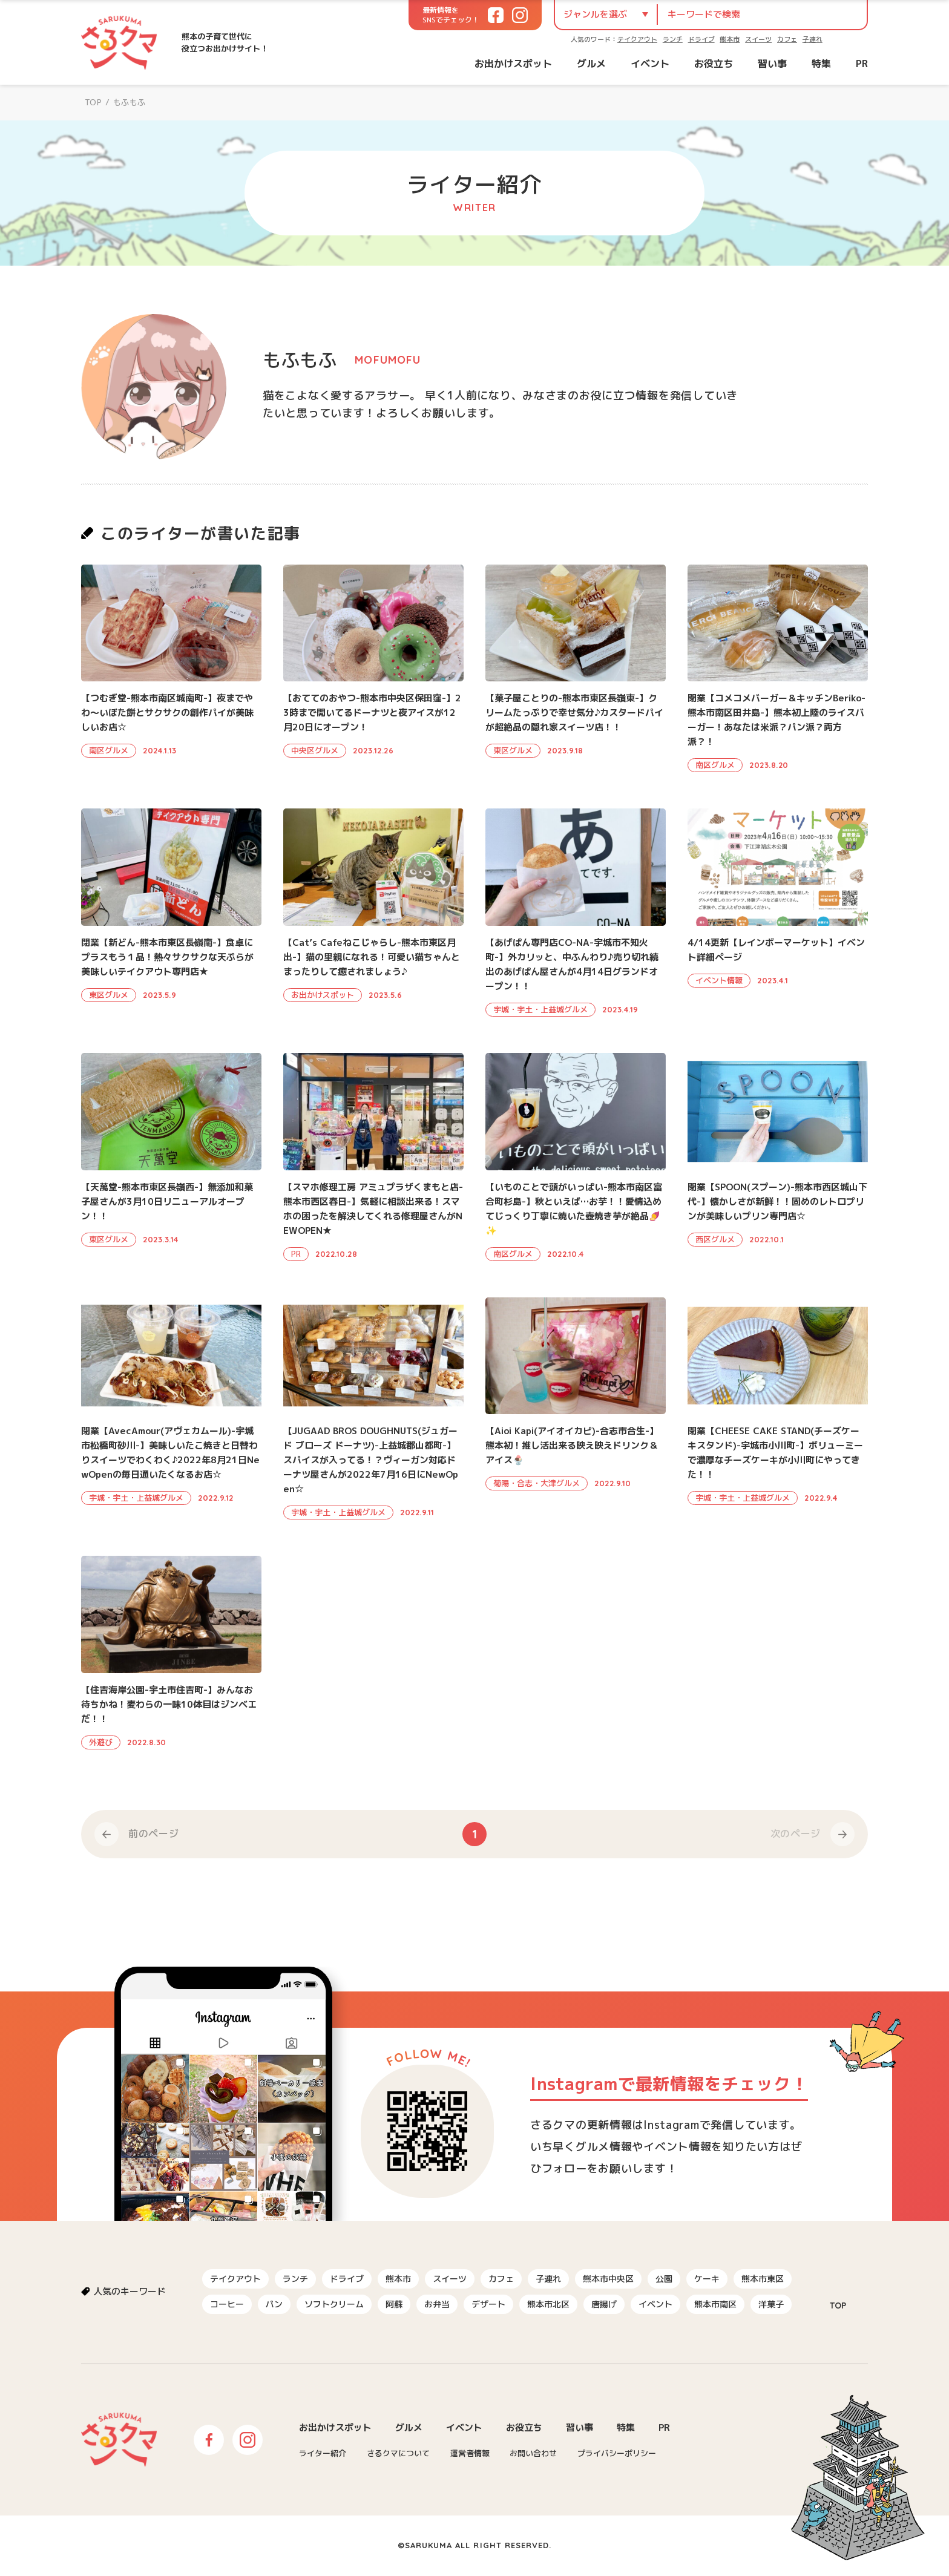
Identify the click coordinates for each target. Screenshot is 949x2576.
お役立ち (713, 63)
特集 (821, 63)
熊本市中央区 (608, 2278)
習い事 (772, 63)
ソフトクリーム (334, 2304)
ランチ (673, 39)
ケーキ (707, 2278)
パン (274, 2304)
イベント (650, 63)
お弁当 (437, 2304)
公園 (663, 2278)
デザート (488, 2304)
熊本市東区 (762, 2278)
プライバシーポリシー (616, 2453)
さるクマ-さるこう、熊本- (119, 42)
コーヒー (227, 2304)
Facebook (209, 2440)
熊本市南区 (715, 2304)
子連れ (813, 39)
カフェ (787, 39)
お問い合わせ (533, 2453)
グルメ (591, 63)
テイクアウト (637, 39)
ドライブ (701, 39)
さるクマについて (398, 2453)
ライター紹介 (322, 2453)
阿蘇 (394, 2304)
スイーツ (758, 39)
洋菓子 (771, 2304)
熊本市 (730, 39)
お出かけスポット (513, 63)
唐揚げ (604, 2304)
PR (862, 63)
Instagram (247, 2440)
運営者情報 (470, 2453)
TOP (93, 102)
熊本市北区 (548, 2304)
